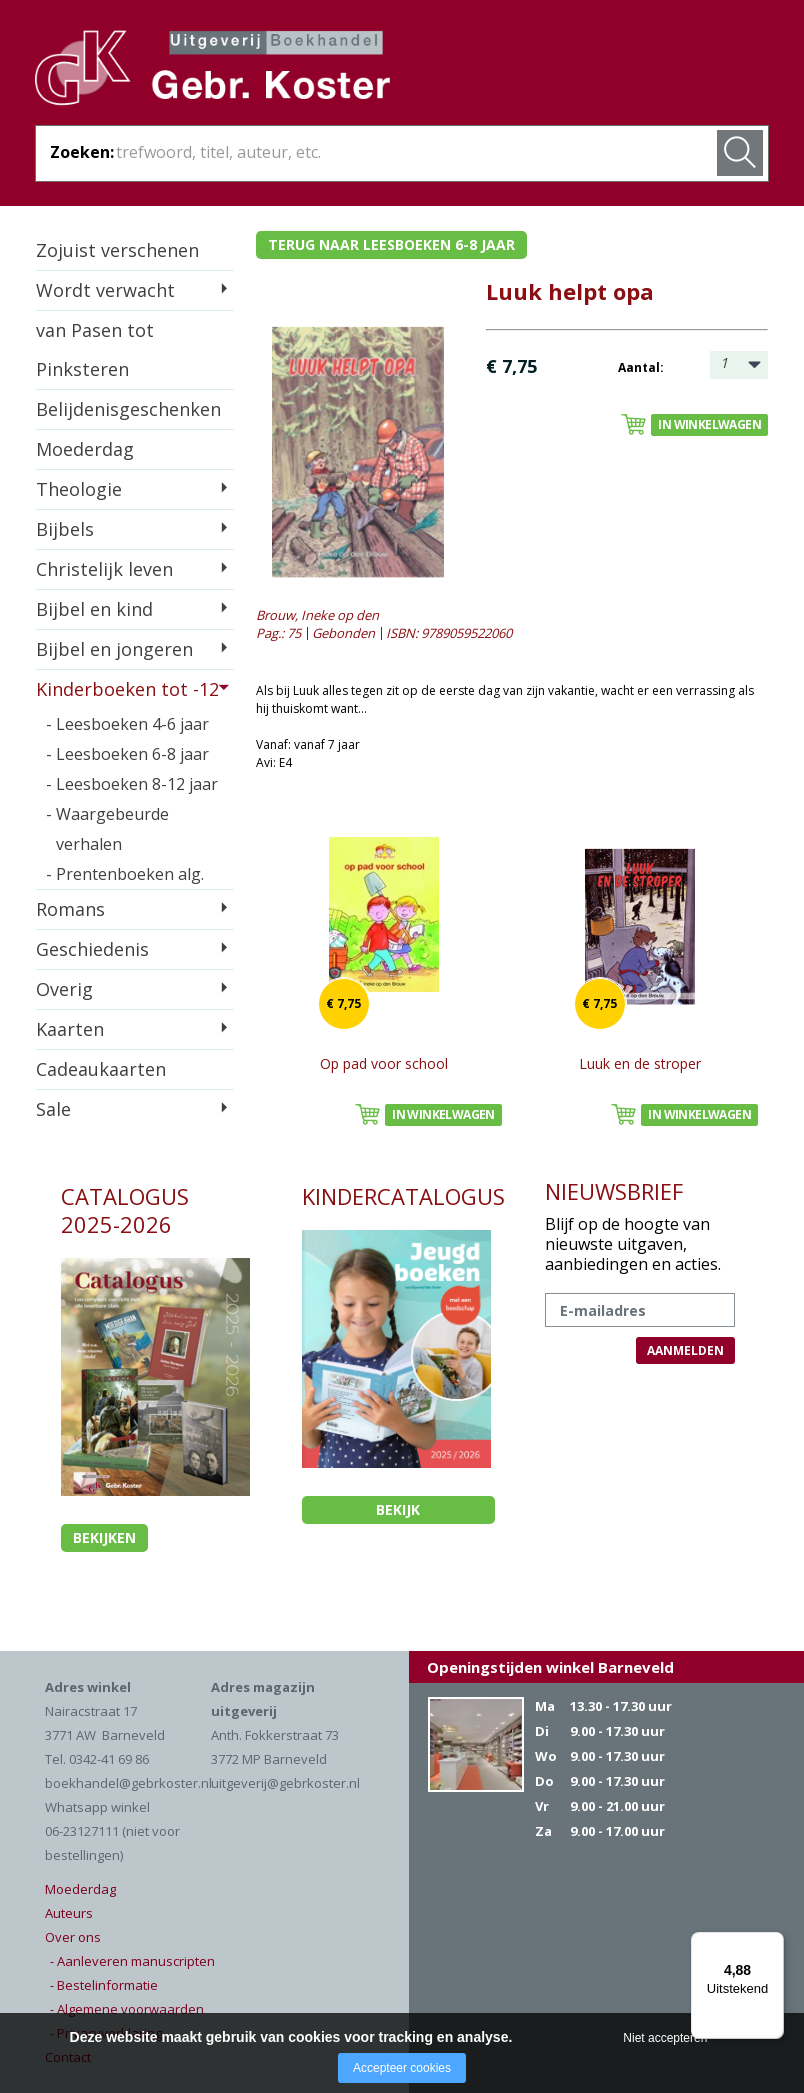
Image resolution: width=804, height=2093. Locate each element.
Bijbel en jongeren (114, 649)
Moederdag (85, 449)
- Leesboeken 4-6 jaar (127, 724)
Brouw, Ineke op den (317, 615)
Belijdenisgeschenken (128, 409)
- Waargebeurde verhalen (107, 829)
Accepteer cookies (402, 2068)
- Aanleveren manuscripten (132, 1961)
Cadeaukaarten (101, 1069)
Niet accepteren (665, 2038)
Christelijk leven (104, 569)
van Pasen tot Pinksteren (95, 349)
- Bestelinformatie (104, 1985)
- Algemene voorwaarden (127, 2009)
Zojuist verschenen (117, 250)
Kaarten (70, 1029)
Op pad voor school (384, 1063)
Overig (64, 989)
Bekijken (104, 1537)
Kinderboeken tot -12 (127, 689)
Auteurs (69, 1913)
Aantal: (641, 367)
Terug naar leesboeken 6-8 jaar (391, 244)
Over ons (73, 1937)
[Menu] (772, 1944)
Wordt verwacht (105, 290)
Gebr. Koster (212, 71)
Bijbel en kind (94, 609)
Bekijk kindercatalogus (398, 1512)
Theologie (79, 489)
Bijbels (65, 529)
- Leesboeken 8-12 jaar (132, 784)
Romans (70, 909)
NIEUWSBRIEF (614, 1191)
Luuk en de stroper (640, 1063)
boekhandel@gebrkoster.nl (128, 1783)
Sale (53, 1109)
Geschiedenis (92, 949)
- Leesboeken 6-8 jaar (127, 754)
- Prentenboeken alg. (125, 874)
